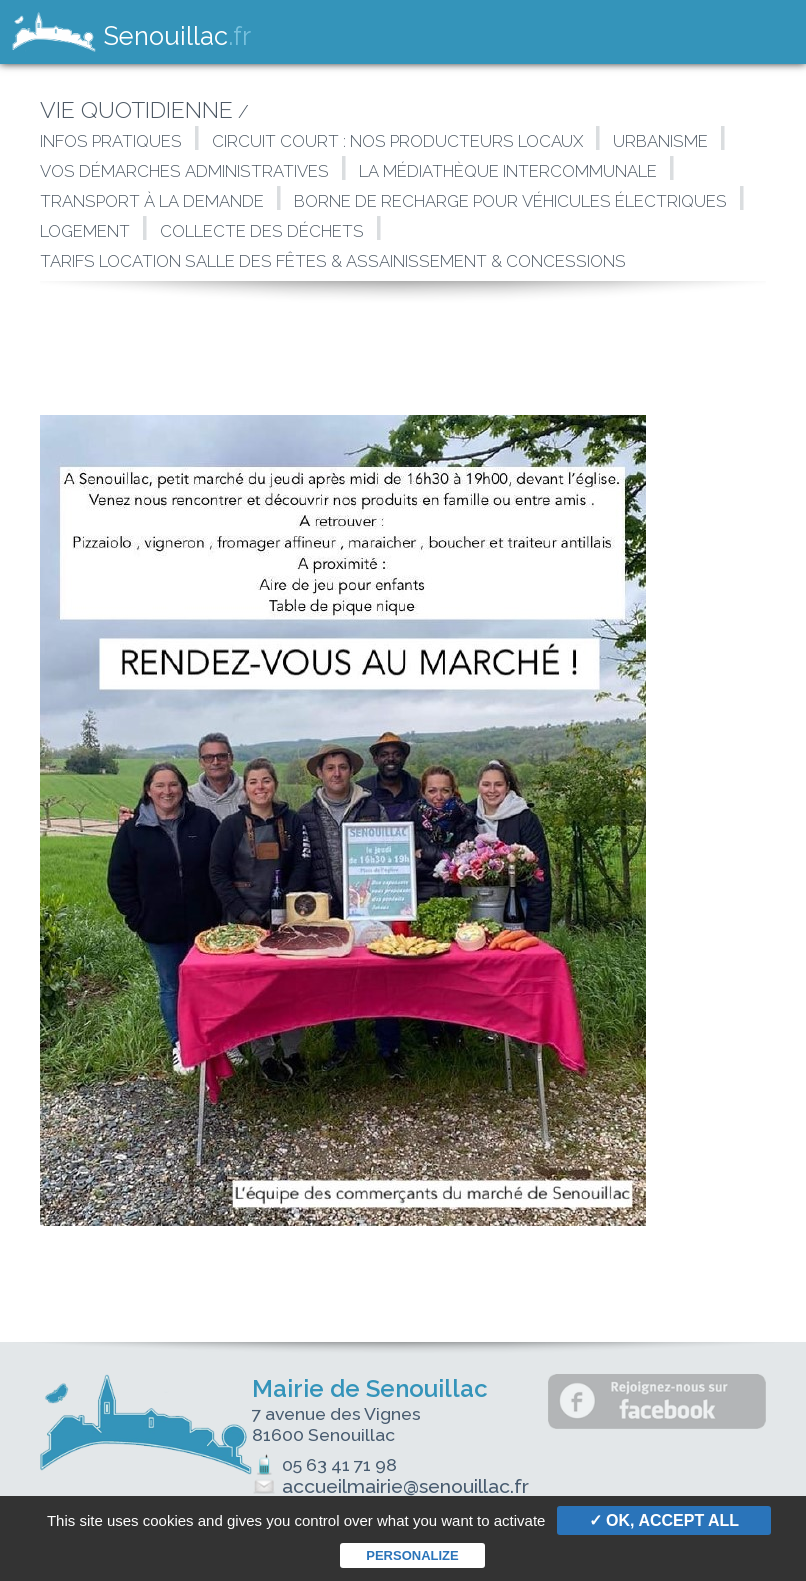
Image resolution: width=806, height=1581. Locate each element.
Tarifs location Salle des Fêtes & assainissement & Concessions (333, 261)
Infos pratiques (111, 141)
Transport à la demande (152, 201)
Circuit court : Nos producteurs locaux (397, 141)
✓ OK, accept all (664, 1520)
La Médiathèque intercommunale (508, 171)
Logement (85, 231)
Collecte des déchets (262, 231)
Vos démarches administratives (184, 171)
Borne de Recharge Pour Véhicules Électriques (510, 201)
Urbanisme (660, 141)
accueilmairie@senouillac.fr (396, 1486)
